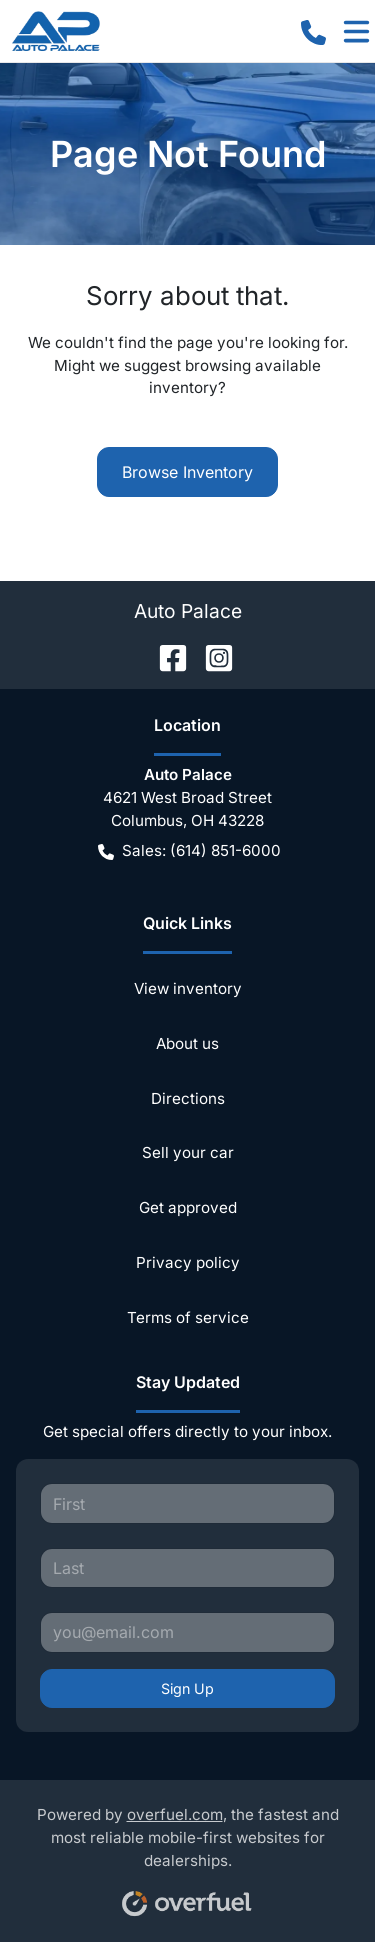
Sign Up (187, 1688)
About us (187, 1043)
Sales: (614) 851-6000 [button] (189, 851)
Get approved (188, 1207)
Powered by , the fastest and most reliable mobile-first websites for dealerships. (188, 1854)
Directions (188, 1098)
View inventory (188, 988)
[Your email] (187, 1632)
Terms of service (188, 1317)
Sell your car (188, 1152)
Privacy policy (188, 1262)
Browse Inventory (187, 472)
